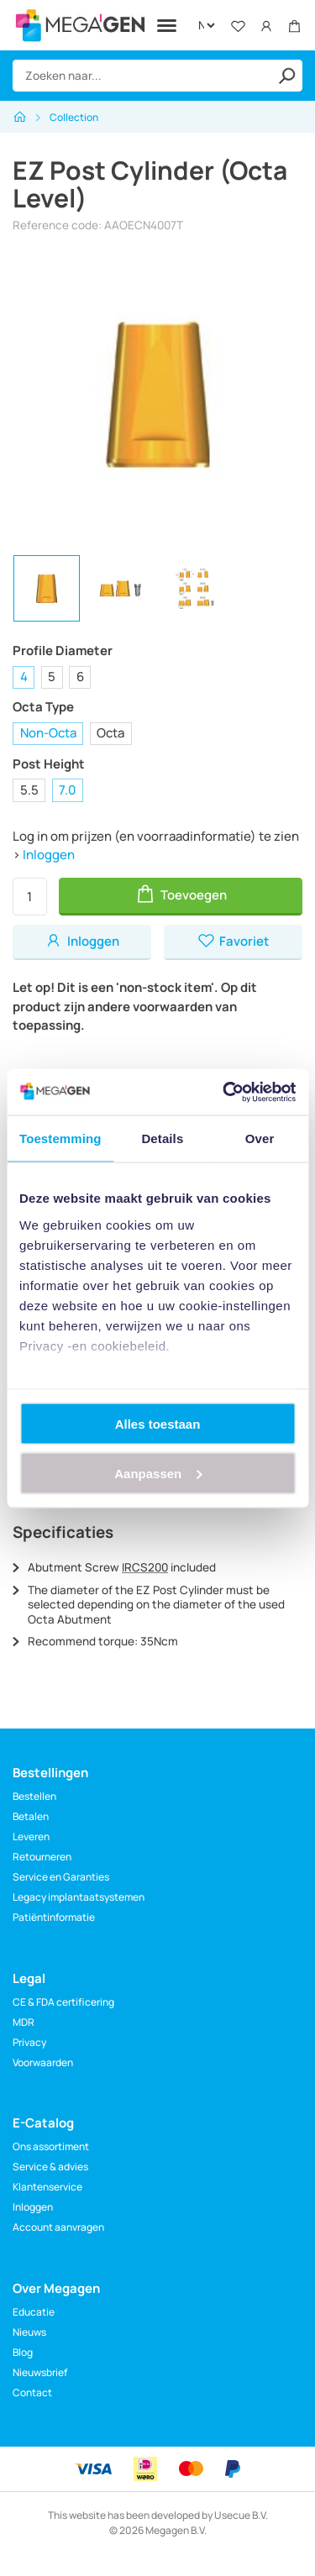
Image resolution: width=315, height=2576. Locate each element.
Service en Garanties (61, 1877)
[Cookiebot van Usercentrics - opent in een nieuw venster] (224, 1092)
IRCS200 (145, 1567)
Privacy (29, 2042)
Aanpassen (158, 1473)
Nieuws (29, 2332)
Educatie (34, 2312)
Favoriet (233, 940)
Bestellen (34, 1796)
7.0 (67, 790)
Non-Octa (48, 733)
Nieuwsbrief (40, 2372)
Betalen (31, 1816)
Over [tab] (260, 1138)
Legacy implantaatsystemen (78, 1897)
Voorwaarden (43, 2062)
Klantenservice (47, 2187)
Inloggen (49, 854)
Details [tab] (162, 1138)
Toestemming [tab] (60, 1138)
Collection (74, 117)
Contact (32, 2392)
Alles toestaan (158, 1424)
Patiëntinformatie (54, 1917)
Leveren (31, 1836)
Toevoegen (181, 894)
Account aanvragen (58, 2227)
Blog (23, 2352)
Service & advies (50, 2166)
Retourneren (42, 1856)
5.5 (29, 790)
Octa (110, 733)
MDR (23, 2022)
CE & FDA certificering (63, 2002)
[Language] (206, 25)
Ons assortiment (51, 2146)
